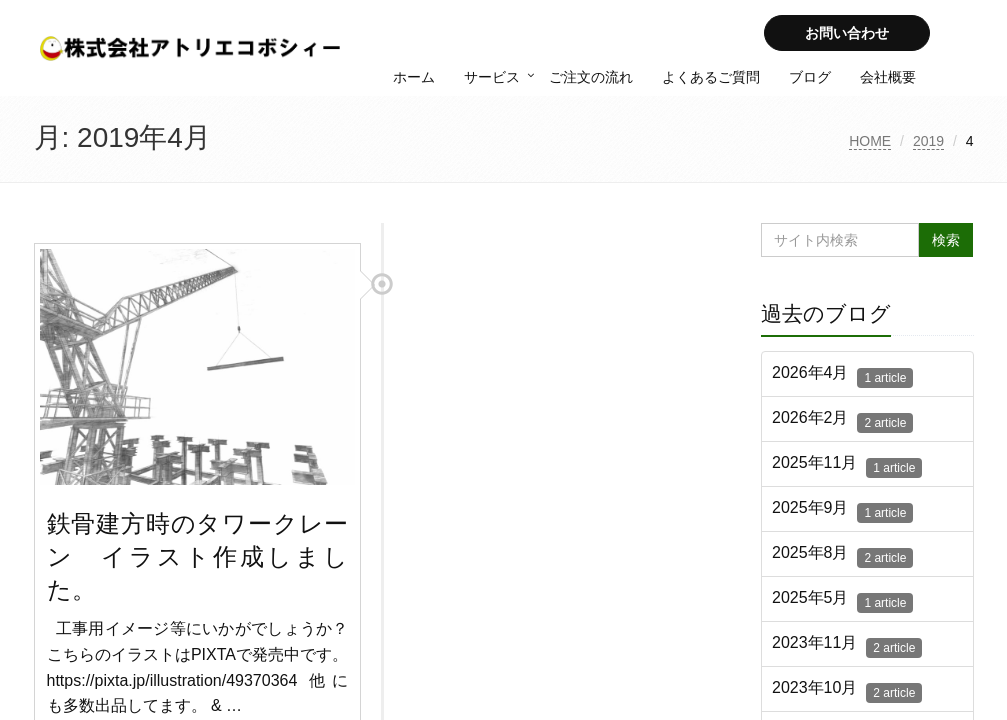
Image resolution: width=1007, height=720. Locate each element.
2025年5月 (842, 601)
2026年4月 (842, 376)
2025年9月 (842, 511)
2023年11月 (847, 646)
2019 (928, 141)
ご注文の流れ (591, 77)
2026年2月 (842, 421)
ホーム (414, 77)
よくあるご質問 (711, 77)
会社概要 (888, 77)
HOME (870, 141)
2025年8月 (842, 556)
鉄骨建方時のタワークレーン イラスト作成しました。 (198, 556)
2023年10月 (847, 691)
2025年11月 (847, 466)
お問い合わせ (847, 33)
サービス (492, 77)
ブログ (810, 77)
